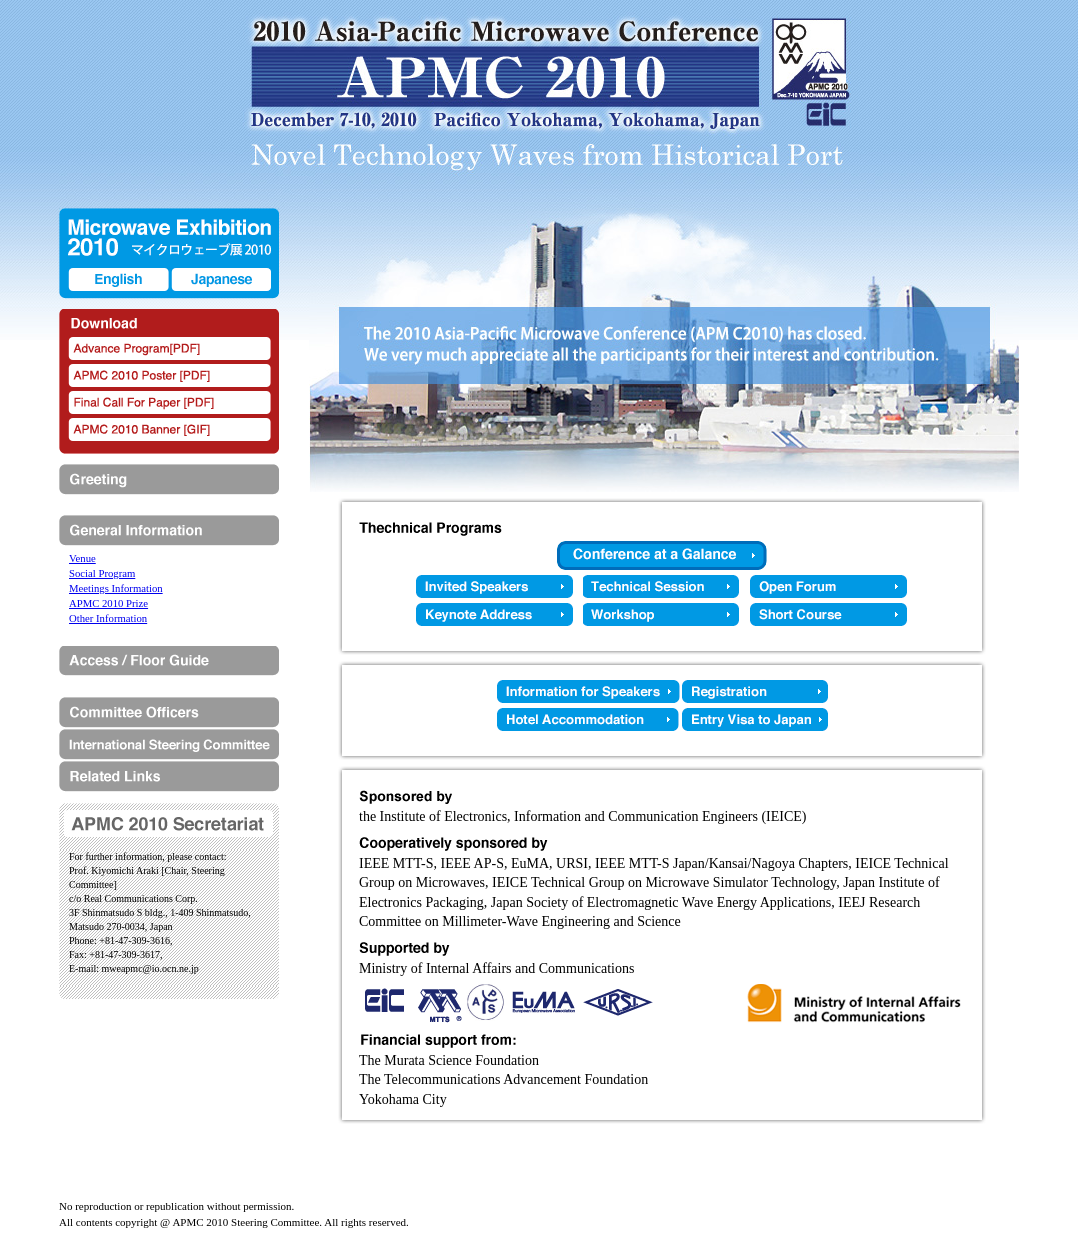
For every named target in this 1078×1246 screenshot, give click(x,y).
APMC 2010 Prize (108, 603)
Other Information (108, 618)
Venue (82, 558)
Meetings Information (116, 588)
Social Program (102, 573)
